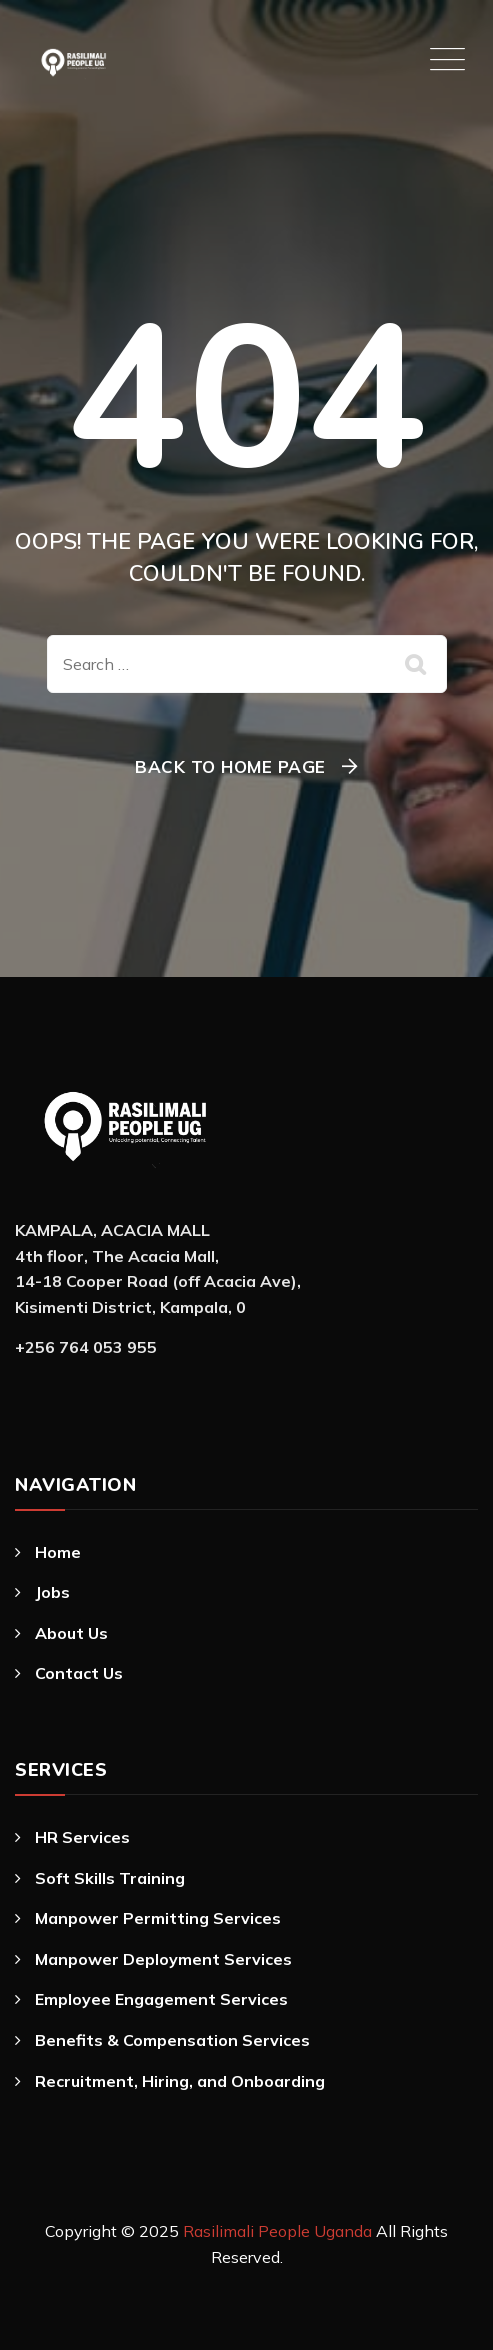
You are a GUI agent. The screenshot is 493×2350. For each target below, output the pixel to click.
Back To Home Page (230, 766)
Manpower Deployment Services (163, 1959)
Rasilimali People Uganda (277, 2231)
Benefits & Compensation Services (172, 2040)
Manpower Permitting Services (158, 1918)
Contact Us (79, 1673)
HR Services (82, 1837)
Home (58, 1552)
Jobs (52, 1592)
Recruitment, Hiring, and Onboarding (180, 2081)
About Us (71, 1633)
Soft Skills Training (110, 1878)
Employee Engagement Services (161, 1999)
